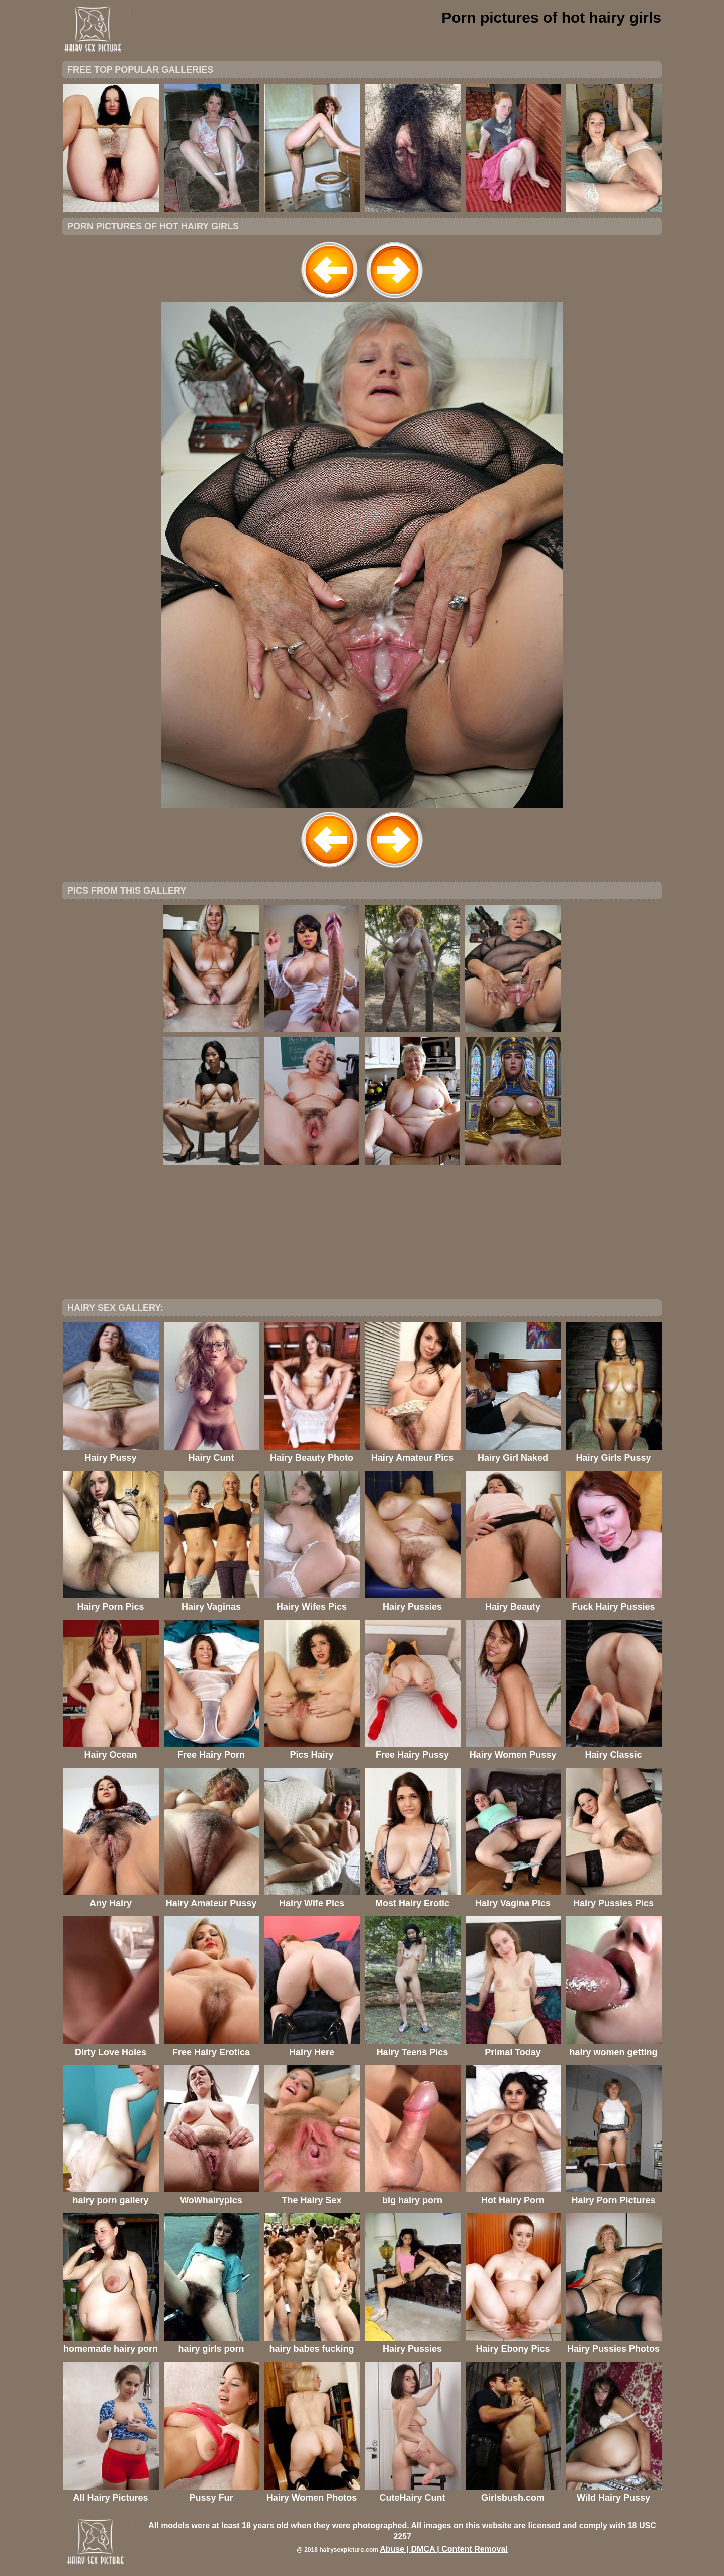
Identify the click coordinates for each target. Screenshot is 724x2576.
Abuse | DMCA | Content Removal (444, 2549)
